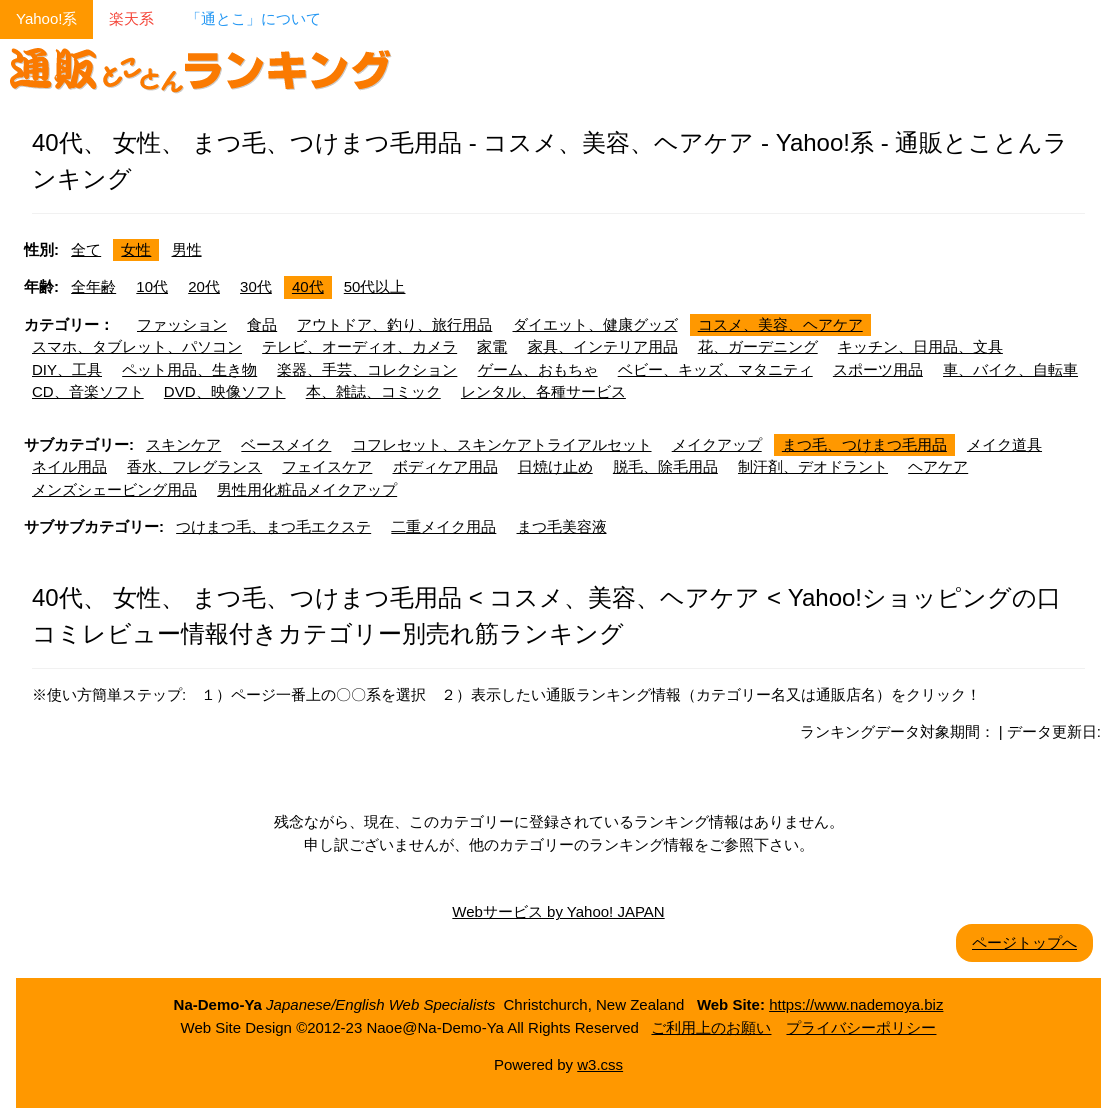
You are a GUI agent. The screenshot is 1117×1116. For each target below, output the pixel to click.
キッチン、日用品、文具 (920, 346)
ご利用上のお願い (711, 1027)
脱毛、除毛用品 (665, 466)
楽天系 (131, 18)
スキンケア (183, 444)
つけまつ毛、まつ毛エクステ (273, 526)
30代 (256, 286)
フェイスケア (327, 466)
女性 (136, 249)
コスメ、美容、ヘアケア (780, 324)
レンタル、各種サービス (543, 391)
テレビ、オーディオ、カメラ (359, 346)
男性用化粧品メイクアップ (307, 489)
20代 (204, 286)
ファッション (182, 324)
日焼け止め (555, 466)
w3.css (600, 1064)
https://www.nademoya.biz (856, 1004)
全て (86, 249)
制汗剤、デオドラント (813, 466)
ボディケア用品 (445, 466)
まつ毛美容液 (562, 526)
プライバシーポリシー (861, 1027)
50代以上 (375, 286)
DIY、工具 (67, 369)
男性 (187, 249)
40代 (308, 286)
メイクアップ (717, 444)
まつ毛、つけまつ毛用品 (864, 444)
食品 (262, 324)
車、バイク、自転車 (1010, 369)
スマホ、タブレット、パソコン (137, 346)
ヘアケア (938, 466)
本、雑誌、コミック (373, 391)
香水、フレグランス (194, 466)
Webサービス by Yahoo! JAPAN (558, 911)
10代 (152, 286)
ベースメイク (286, 444)
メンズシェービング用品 (114, 489)
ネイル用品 (69, 466)
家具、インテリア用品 (603, 346)
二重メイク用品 (443, 526)
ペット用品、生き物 (189, 369)
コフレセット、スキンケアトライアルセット (502, 444)
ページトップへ (1024, 942)
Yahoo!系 (46, 18)
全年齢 (93, 286)
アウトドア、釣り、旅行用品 (394, 324)
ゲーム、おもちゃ (538, 369)
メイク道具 (1004, 444)
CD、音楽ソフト (88, 391)
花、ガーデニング (758, 346)
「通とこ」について (253, 18)
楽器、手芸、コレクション (367, 369)
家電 (492, 346)
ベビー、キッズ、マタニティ (715, 369)
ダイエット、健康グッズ (595, 324)
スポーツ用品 (878, 369)
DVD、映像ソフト (225, 391)
